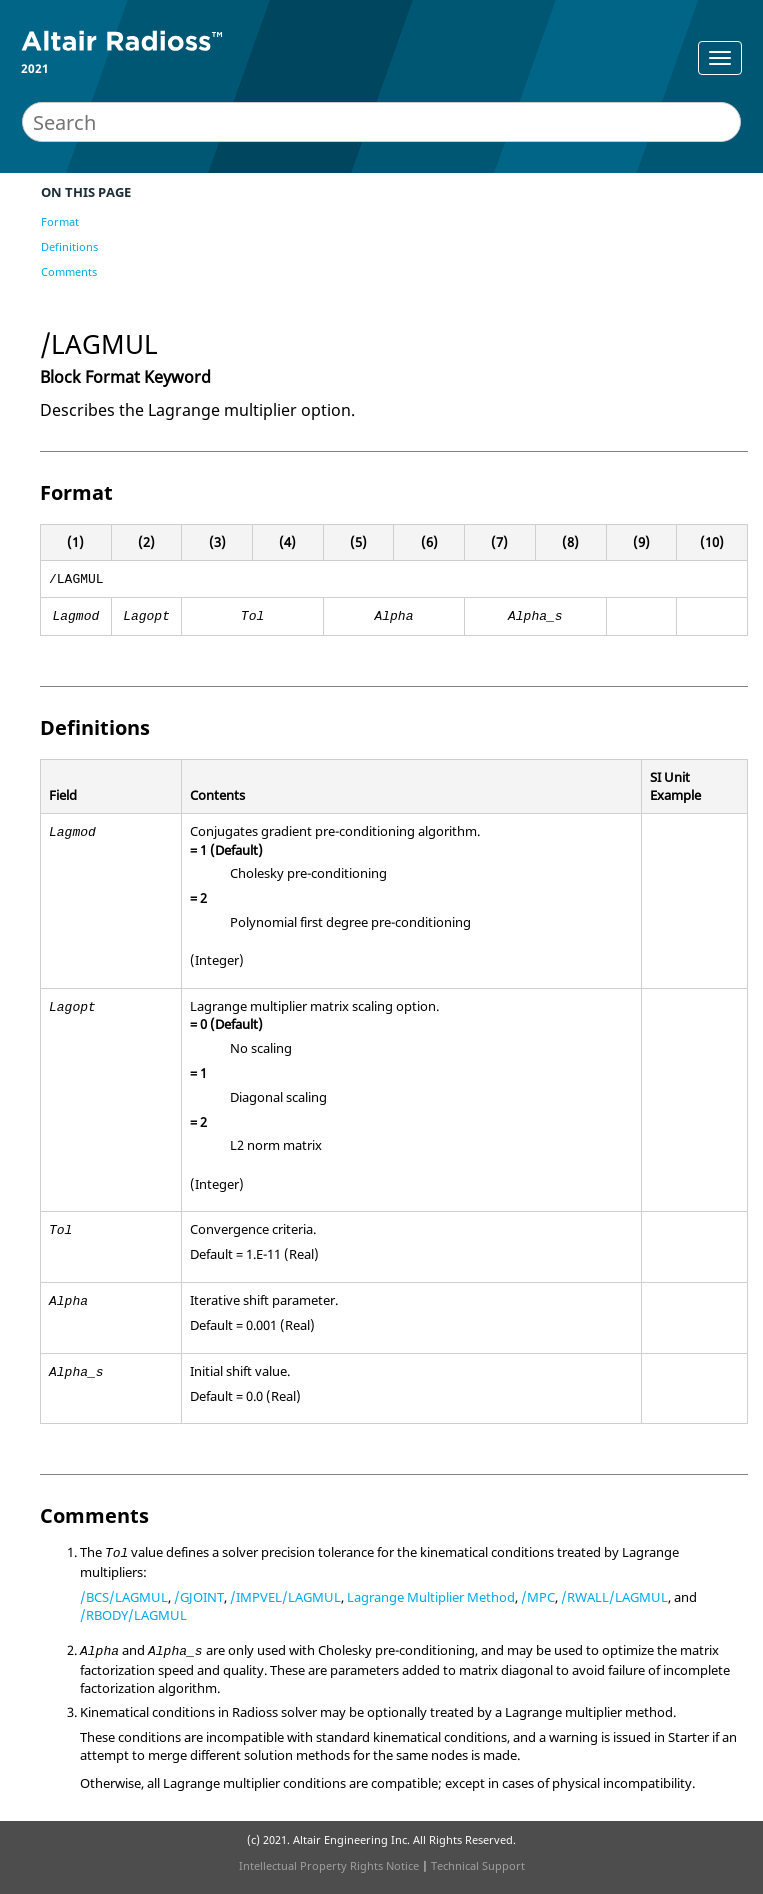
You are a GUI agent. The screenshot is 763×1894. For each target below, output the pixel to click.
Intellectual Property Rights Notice (329, 1865)
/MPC (538, 1597)
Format (60, 221)
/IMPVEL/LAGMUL (285, 1597)
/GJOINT (199, 1597)
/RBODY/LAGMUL (133, 1615)
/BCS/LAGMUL (124, 1597)
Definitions (69, 246)
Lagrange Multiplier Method (431, 1597)
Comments (69, 271)
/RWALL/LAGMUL (614, 1597)
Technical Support (478, 1865)
